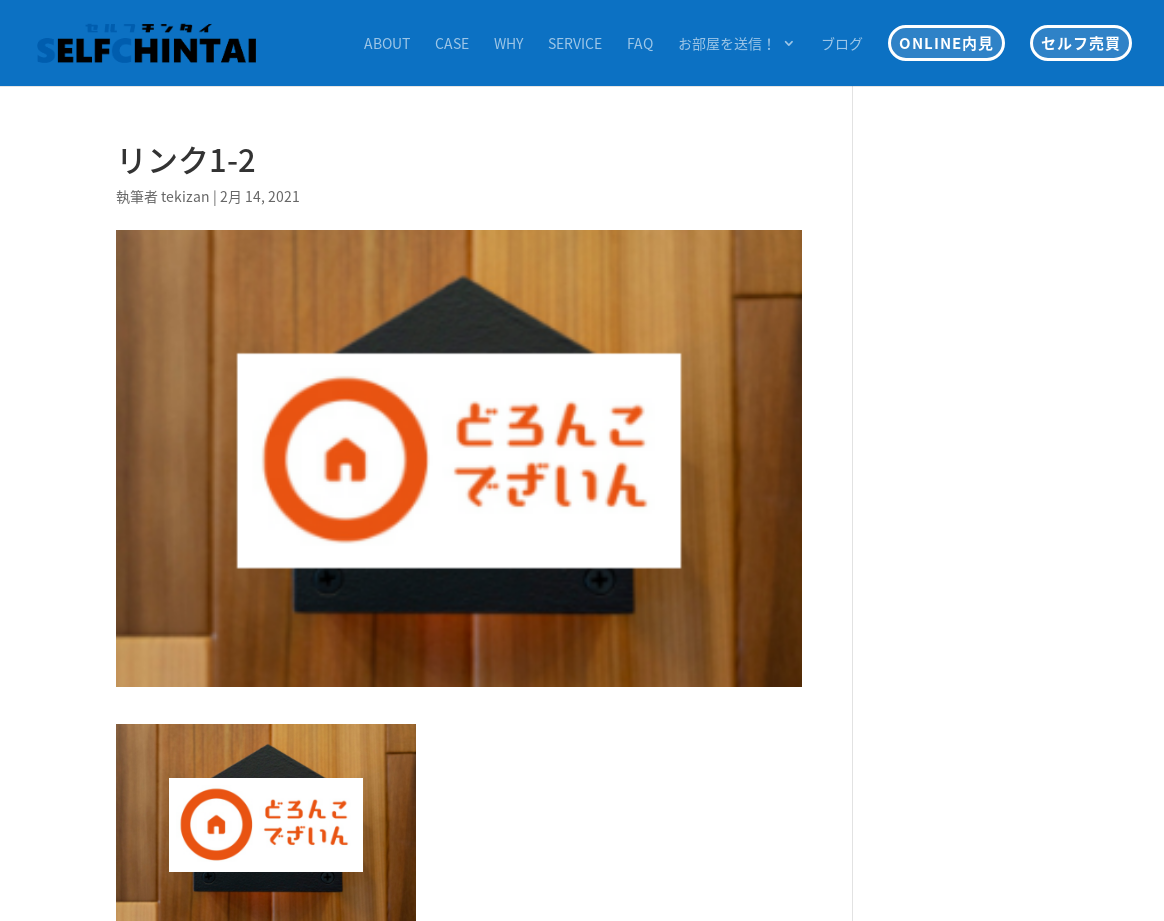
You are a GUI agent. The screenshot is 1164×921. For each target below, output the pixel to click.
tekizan (185, 196)
